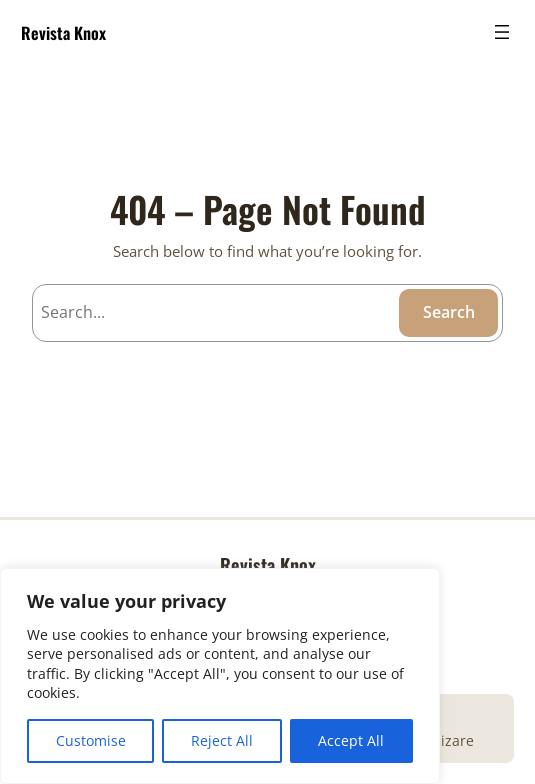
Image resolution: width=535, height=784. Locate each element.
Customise (91, 740)
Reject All (222, 740)
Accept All (351, 740)
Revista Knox (63, 32)
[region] (220, 676)
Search (449, 312)
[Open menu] (502, 32)
